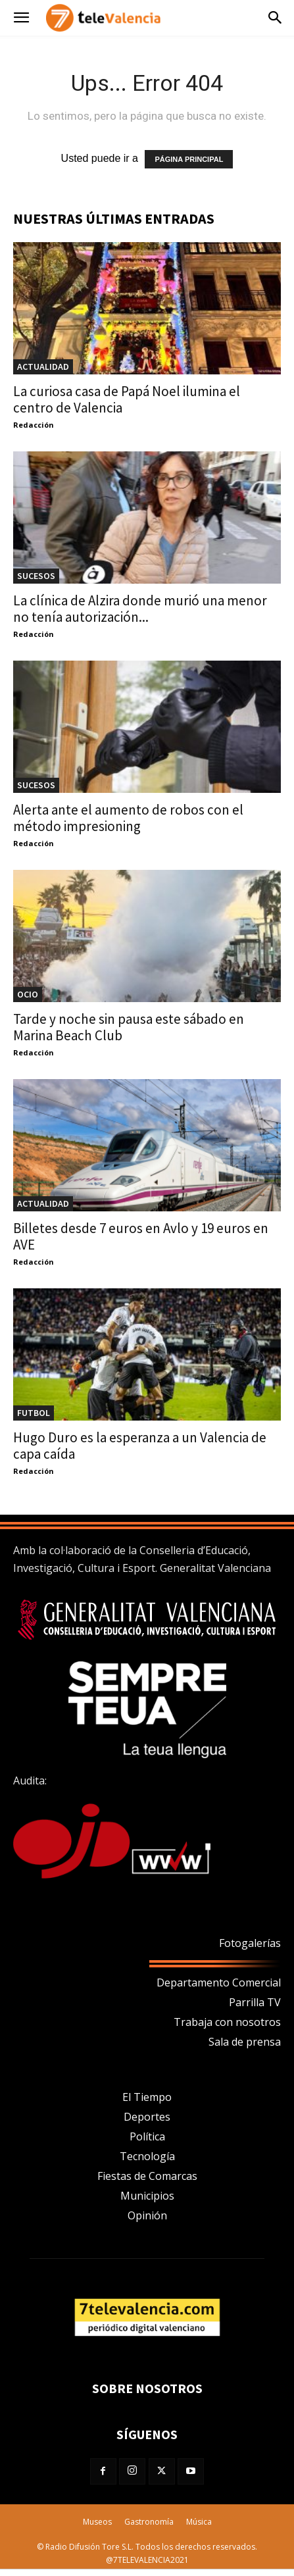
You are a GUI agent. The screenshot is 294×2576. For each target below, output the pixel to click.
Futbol (33, 1413)
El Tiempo (147, 2097)
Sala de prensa (244, 2041)
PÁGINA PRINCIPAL (189, 159)
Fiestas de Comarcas (147, 2176)
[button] (21, 18)
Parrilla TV (255, 2002)
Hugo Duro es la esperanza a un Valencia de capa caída (139, 1445)
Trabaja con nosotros (227, 2022)
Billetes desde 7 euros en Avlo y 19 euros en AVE (140, 1236)
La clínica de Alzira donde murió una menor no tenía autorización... (140, 609)
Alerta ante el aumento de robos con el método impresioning (128, 818)
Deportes (147, 2116)
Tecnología (147, 2156)
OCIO (27, 994)
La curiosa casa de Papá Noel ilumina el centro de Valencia (126, 399)
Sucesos (36, 576)
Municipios (147, 2195)
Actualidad (43, 366)
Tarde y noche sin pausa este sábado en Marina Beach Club (128, 1027)
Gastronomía (149, 2521)
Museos (97, 2521)
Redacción (33, 425)
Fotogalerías (250, 1943)
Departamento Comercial (219, 1982)
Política (147, 2136)
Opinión (147, 2215)
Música (199, 2521)
